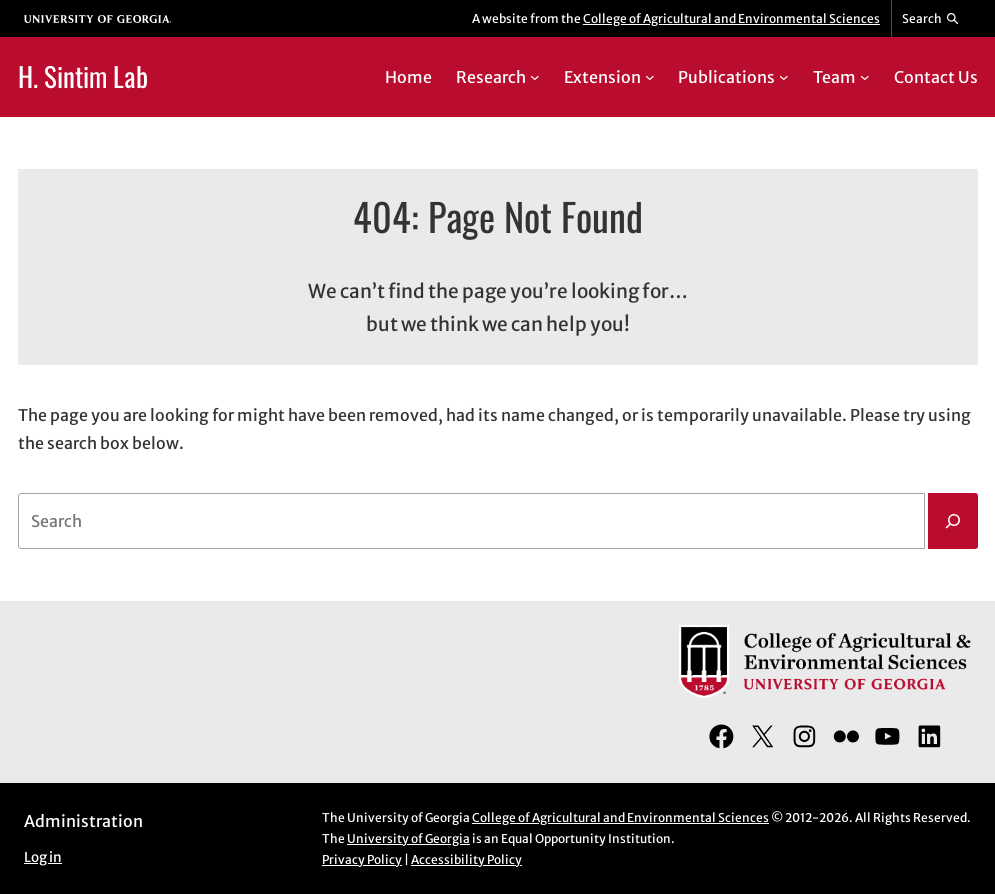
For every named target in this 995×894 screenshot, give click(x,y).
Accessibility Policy (466, 859)
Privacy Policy (362, 859)
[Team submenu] (865, 77)
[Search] (953, 521)
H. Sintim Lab (83, 76)
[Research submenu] (535, 77)
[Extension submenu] (650, 77)
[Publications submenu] (784, 77)
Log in (43, 857)
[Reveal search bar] (931, 19)
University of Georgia (408, 838)
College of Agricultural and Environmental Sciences (731, 18)
